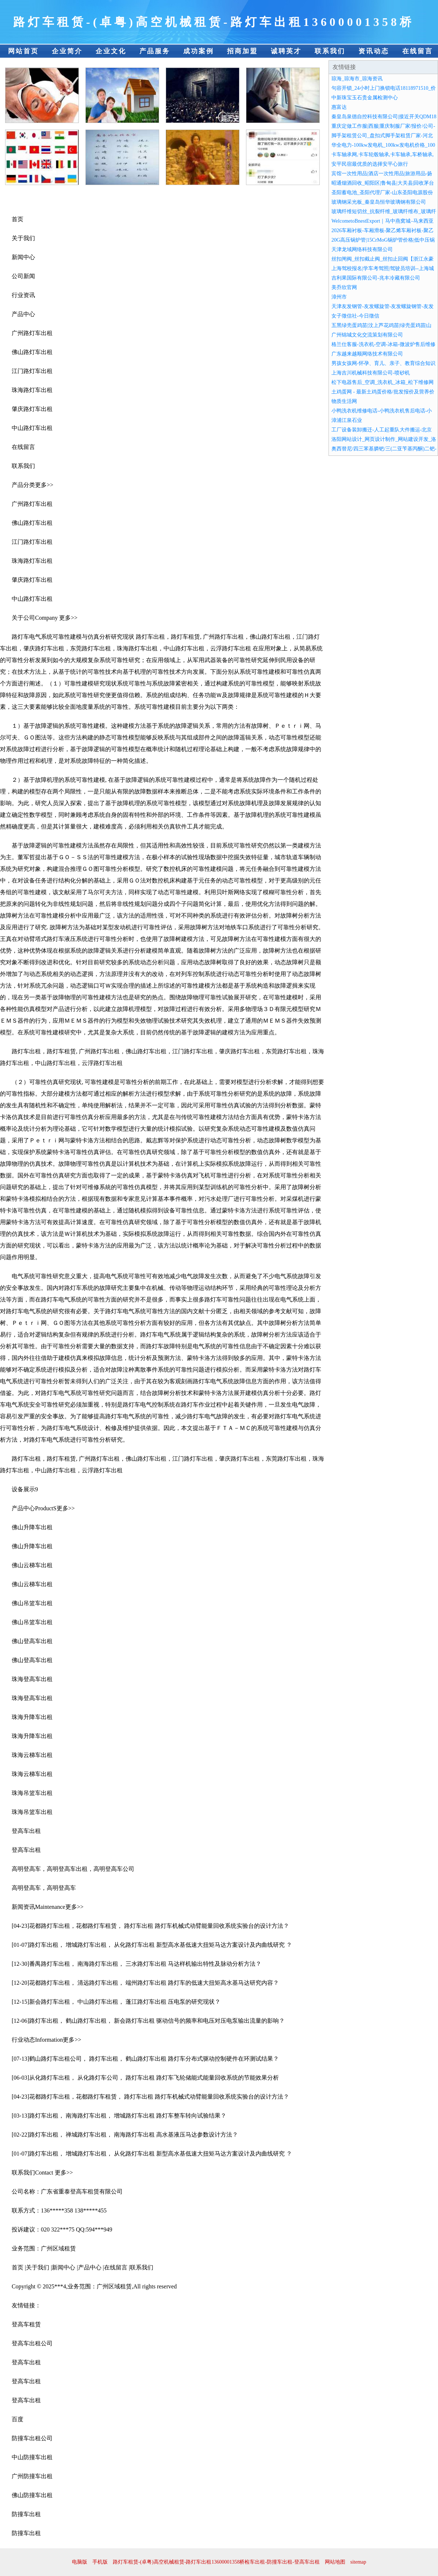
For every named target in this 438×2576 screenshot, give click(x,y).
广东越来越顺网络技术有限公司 (367, 354)
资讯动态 (373, 51)
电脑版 (79, 2562)
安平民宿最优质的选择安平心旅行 (369, 164)
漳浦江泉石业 (346, 420)
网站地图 (335, 2562)
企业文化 (111, 51)
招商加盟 (242, 51)
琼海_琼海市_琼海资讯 (357, 78)
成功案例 (198, 51)
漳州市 (339, 297)
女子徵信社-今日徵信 (355, 316)
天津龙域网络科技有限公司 (362, 249)
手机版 (100, 2562)
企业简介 (67, 51)
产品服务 (154, 51)
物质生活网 (344, 401)
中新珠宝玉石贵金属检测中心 (364, 97)
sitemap (358, 2562)
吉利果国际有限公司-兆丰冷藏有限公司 (375, 278)
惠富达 (339, 107)
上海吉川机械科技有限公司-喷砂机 (370, 373)
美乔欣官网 (344, 287)
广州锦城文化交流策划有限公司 (367, 335)
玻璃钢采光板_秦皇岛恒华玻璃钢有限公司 (378, 202)
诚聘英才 (286, 51)
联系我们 (330, 51)
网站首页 (23, 51)
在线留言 (417, 51)
